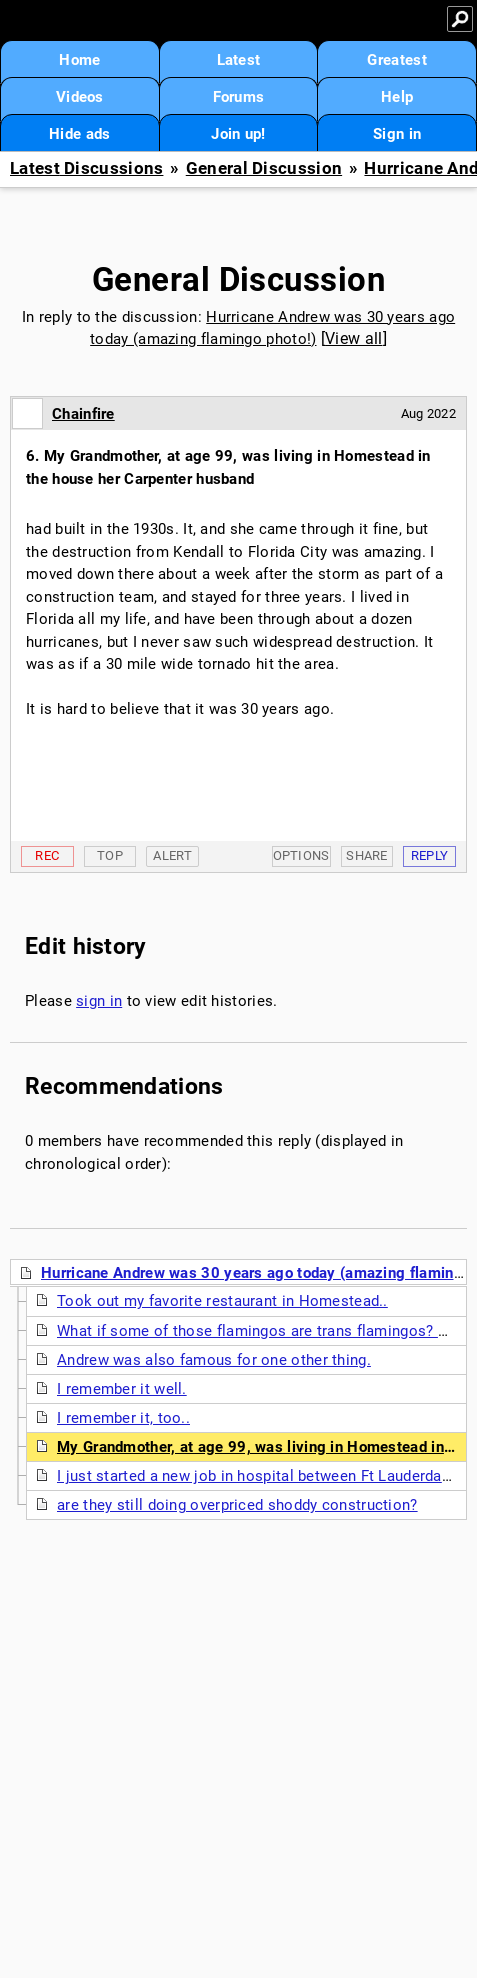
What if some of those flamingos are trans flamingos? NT (258, 1331)
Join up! (238, 134)
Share (367, 855)
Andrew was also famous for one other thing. (214, 1360)
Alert (172, 855)
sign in (99, 1001)
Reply (430, 855)
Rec (47, 855)
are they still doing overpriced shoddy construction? (237, 1505)
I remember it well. (122, 1389)
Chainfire (83, 414)
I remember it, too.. (123, 1418)
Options (301, 855)
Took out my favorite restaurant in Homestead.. (222, 1301)
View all (353, 338)
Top (110, 855)
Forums (239, 97)
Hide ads (79, 134)
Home (79, 60)
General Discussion (264, 168)
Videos (80, 97)
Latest (239, 60)
